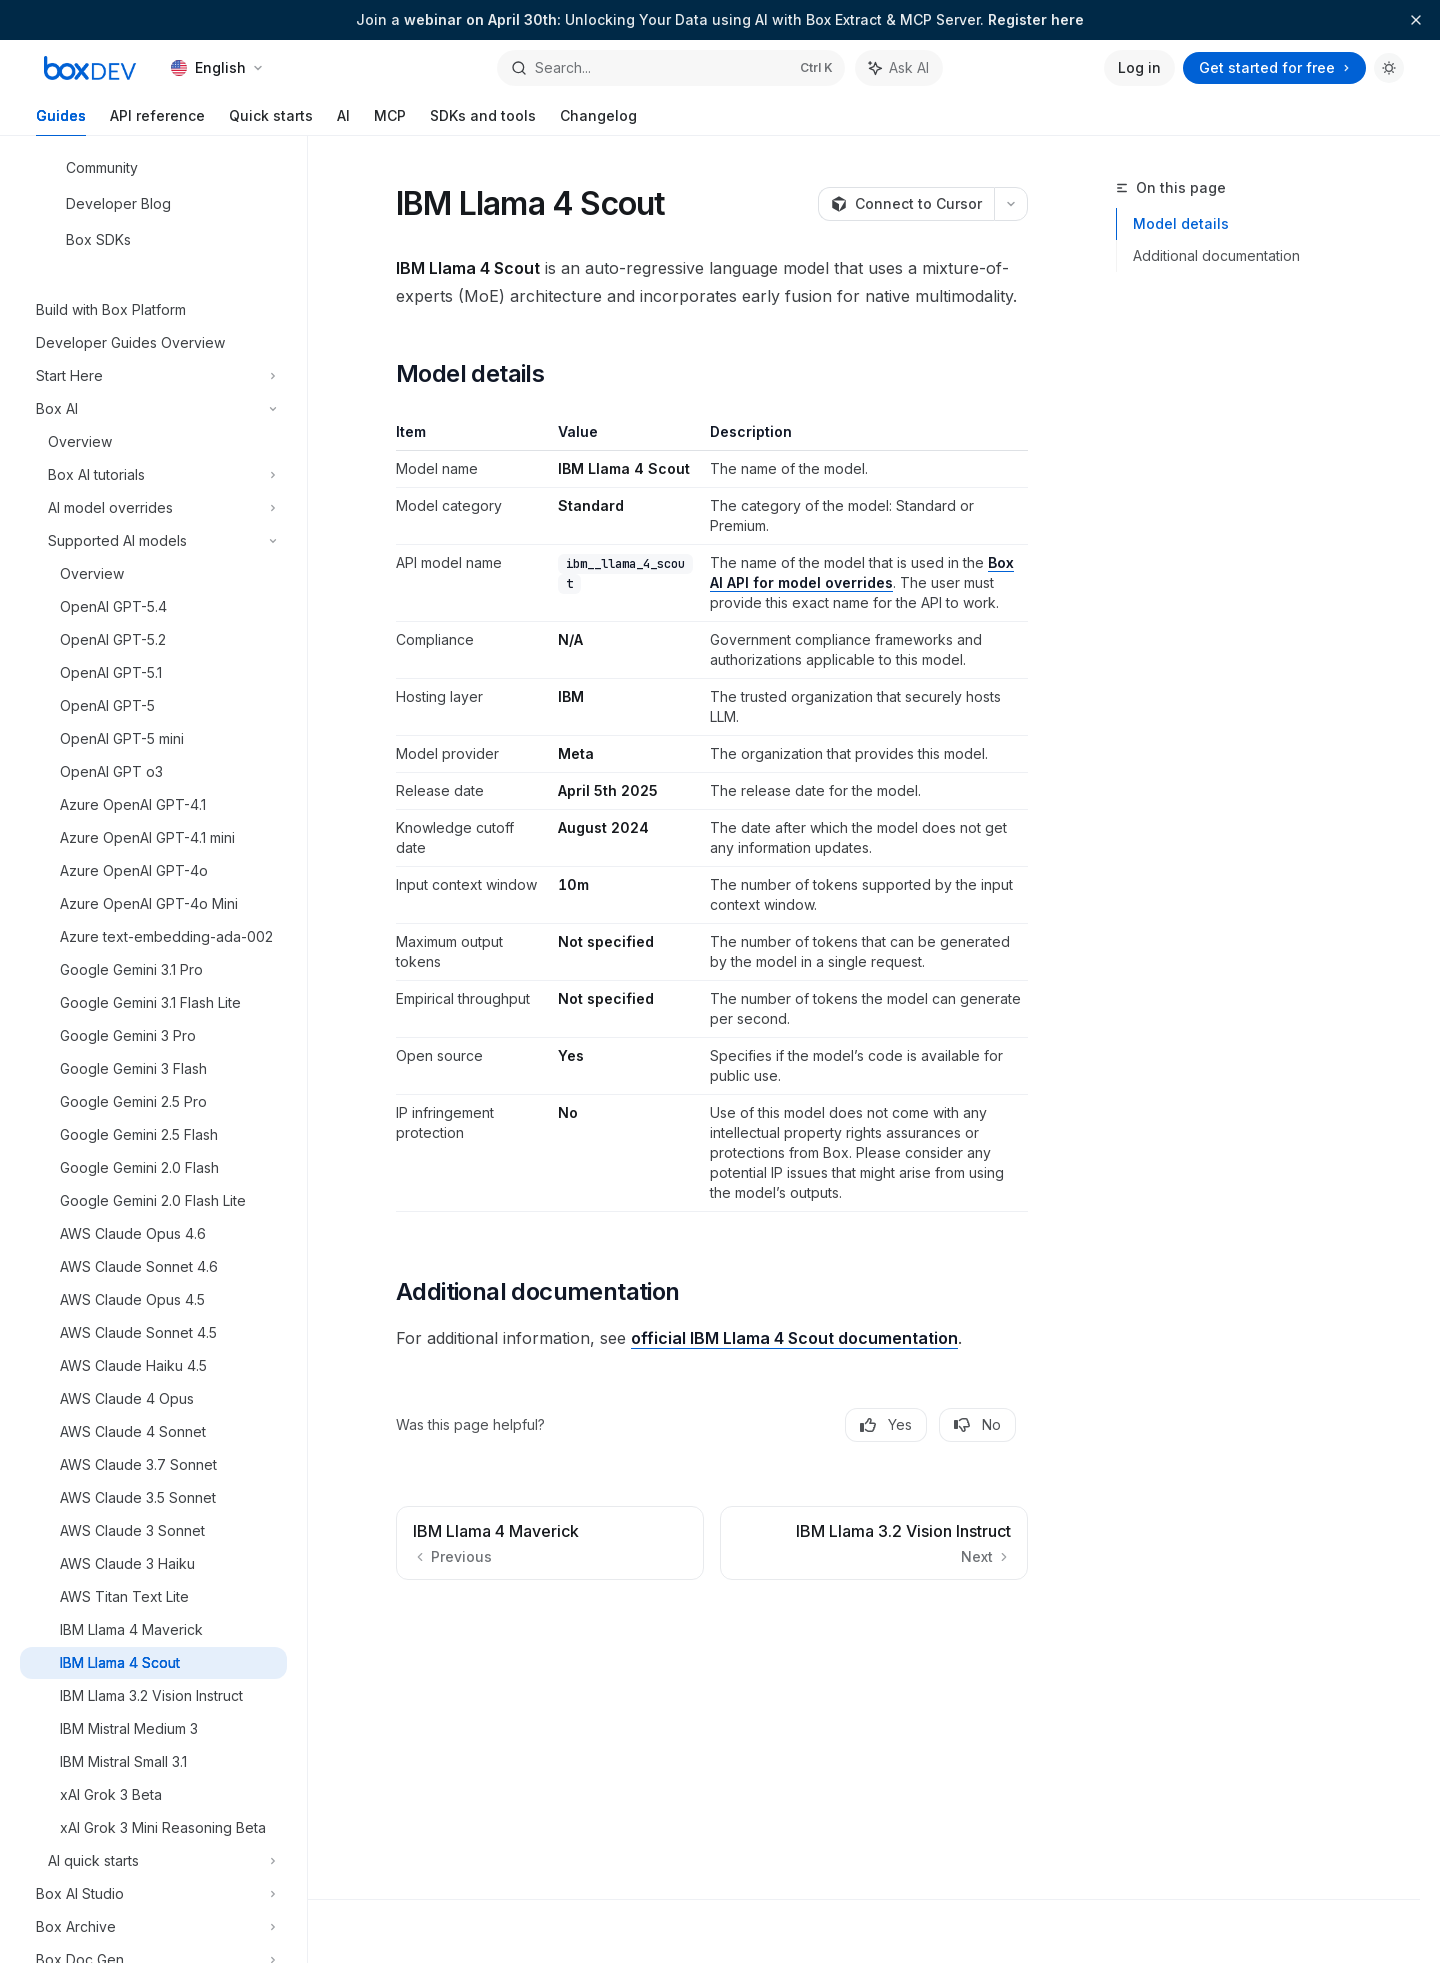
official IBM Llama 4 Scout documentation (794, 1338)
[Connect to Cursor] (906, 204)
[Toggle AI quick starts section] (153, 1861)
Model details (1181, 223)
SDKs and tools (483, 121)
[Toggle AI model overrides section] (153, 508)
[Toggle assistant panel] (899, 68)
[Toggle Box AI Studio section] (153, 1894)
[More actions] (1011, 204)
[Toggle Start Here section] (153, 376)
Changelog (598, 121)
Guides (61, 121)
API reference (157, 121)
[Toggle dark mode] (1389, 68)
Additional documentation (1216, 255)
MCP (390, 121)
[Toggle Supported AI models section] (153, 541)
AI (343, 121)
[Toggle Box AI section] (153, 409)
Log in (1139, 67)
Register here (1036, 19)
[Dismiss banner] (1416, 20)
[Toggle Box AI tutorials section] (153, 475)
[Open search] (670, 68)
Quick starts (271, 121)
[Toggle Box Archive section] (153, 1927)
